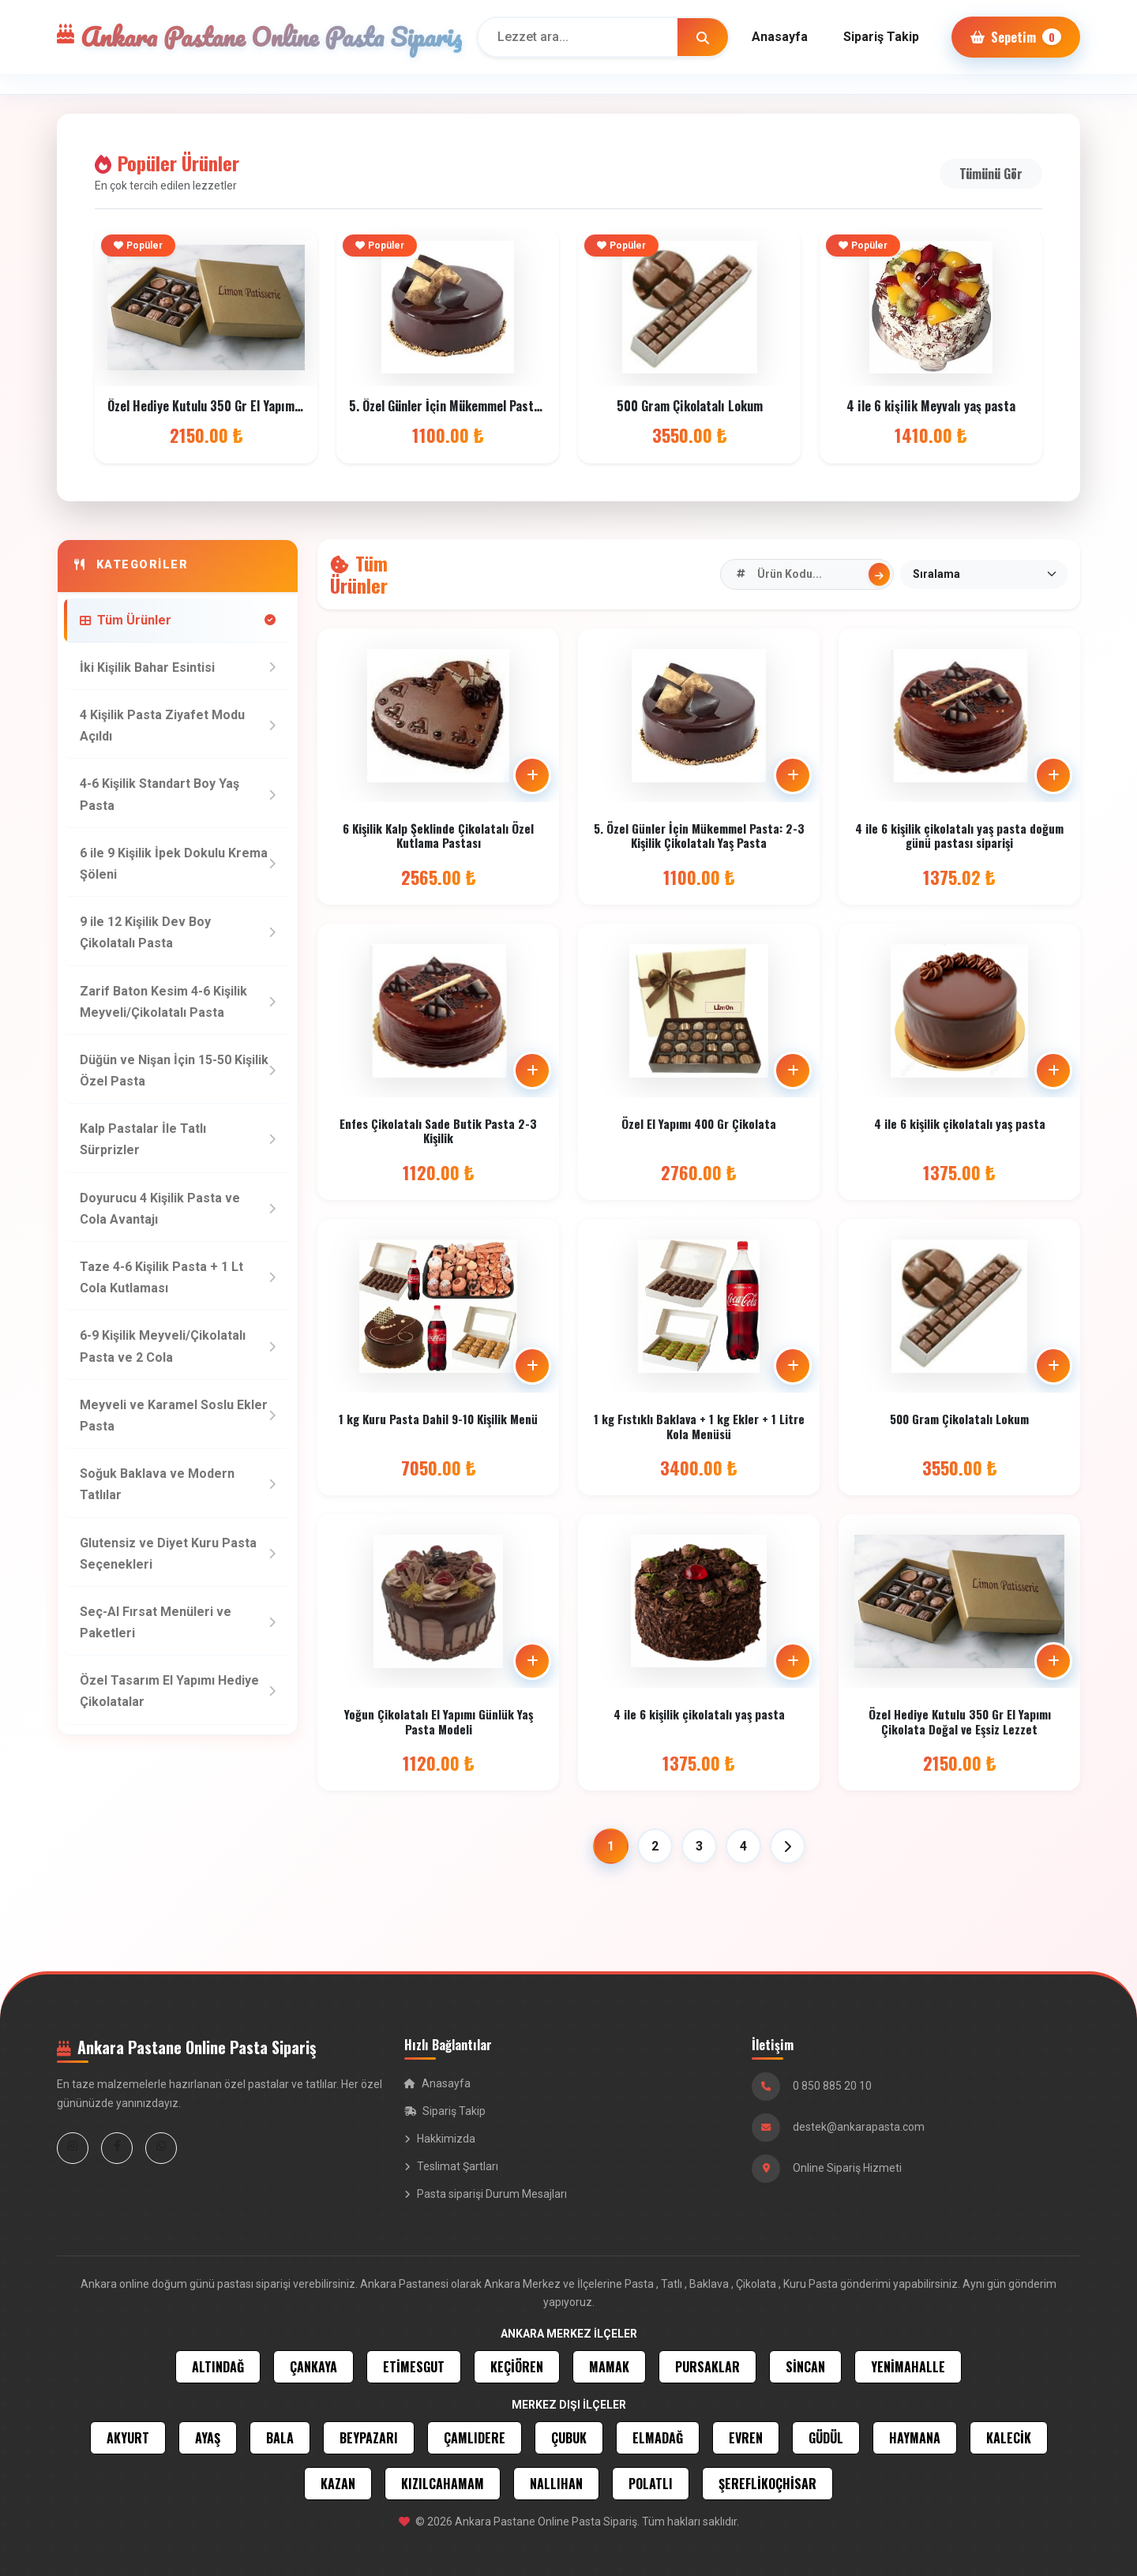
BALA (280, 2437)
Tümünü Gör (991, 173)
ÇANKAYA (313, 2366)
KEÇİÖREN (516, 2366)
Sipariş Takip (881, 36)
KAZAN (338, 2483)
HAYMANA (914, 2437)
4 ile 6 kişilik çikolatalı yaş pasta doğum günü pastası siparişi (959, 837)
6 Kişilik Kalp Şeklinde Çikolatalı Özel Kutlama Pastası (438, 835)
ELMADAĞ (657, 2437)
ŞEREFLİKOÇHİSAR (767, 2483)
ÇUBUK (569, 2437)
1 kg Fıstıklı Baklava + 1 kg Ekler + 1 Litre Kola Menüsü (699, 1426)
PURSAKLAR (707, 2366)
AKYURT (128, 2437)
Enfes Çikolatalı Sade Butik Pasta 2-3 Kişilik (438, 1134)
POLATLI (651, 2483)
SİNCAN (805, 2366)
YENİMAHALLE (908, 2366)
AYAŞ (207, 2437)
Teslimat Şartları (451, 2166)
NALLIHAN (556, 2483)
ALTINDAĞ (218, 2366)
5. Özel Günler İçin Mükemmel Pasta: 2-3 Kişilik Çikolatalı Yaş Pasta (531, 405)
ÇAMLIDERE (474, 2437)
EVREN (746, 2437)
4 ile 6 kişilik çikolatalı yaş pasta (959, 1133)
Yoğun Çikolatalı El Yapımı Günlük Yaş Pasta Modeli (438, 1726)
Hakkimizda (439, 2138)
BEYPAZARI (369, 2437)
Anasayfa (780, 36)
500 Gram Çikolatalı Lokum (690, 405)
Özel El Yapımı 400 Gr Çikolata (698, 1130)
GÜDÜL (826, 2437)
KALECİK (1008, 2437)
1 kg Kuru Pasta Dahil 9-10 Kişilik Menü (438, 1418)
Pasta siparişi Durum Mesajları (485, 2194)
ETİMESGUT (414, 2366)
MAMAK (609, 2366)
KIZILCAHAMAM (442, 2483)
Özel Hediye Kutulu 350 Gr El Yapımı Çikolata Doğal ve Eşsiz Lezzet (285, 405)
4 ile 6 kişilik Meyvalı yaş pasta (930, 405)
